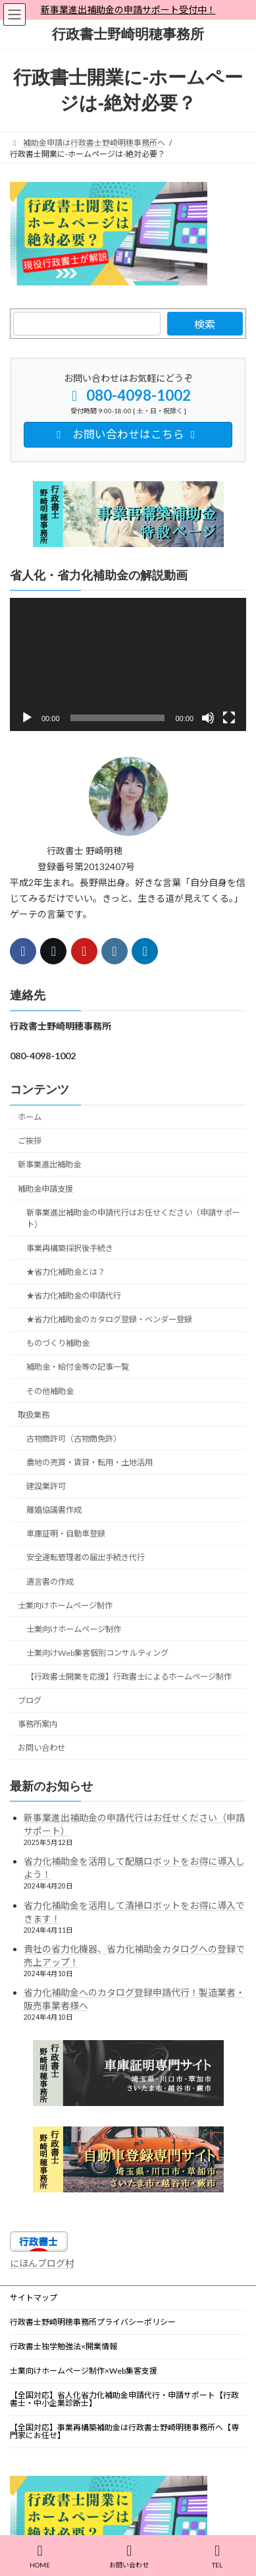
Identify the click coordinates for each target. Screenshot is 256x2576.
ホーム (29, 1117)
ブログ (29, 1700)
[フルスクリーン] (229, 717)
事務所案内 (37, 1724)
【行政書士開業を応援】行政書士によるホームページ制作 (129, 1677)
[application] (128, 664)
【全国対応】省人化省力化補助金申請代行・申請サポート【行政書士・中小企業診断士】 (124, 2399)
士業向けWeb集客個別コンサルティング (97, 1653)
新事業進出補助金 (49, 1164)
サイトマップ (33, 2297)
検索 (204, 324)
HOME (40, 2556)
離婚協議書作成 (54, 1510)
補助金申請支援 (45, 1188)
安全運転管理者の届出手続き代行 (85, 1557)
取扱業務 (33, 1414)
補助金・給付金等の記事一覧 (77, 1367)
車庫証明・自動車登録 (65, 1533)
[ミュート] (208, 717)
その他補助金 (50, 1390)
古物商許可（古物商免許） (73, 1438)
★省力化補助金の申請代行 (73, 1296)
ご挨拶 (29, 1141)
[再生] (27, 717)
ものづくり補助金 (58, 1343)
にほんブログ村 (42, 2263)
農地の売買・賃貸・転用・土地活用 (89, 1462)
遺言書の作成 (50, 1581)
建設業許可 (46, 1486)
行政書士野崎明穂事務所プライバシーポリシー (93, 2322)
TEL (217, 2556)
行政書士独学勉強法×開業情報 (63, 2346)
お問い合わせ (41, 1748)
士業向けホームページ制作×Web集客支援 (83, 2371)
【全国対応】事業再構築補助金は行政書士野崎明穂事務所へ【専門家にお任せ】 (124, 2431)
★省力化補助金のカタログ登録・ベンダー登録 (109, 1319)
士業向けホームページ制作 (65, 1605)
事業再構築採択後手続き (69, 1247)
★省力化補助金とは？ (65, 1272)
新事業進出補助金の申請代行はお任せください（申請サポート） (133, 1218)
